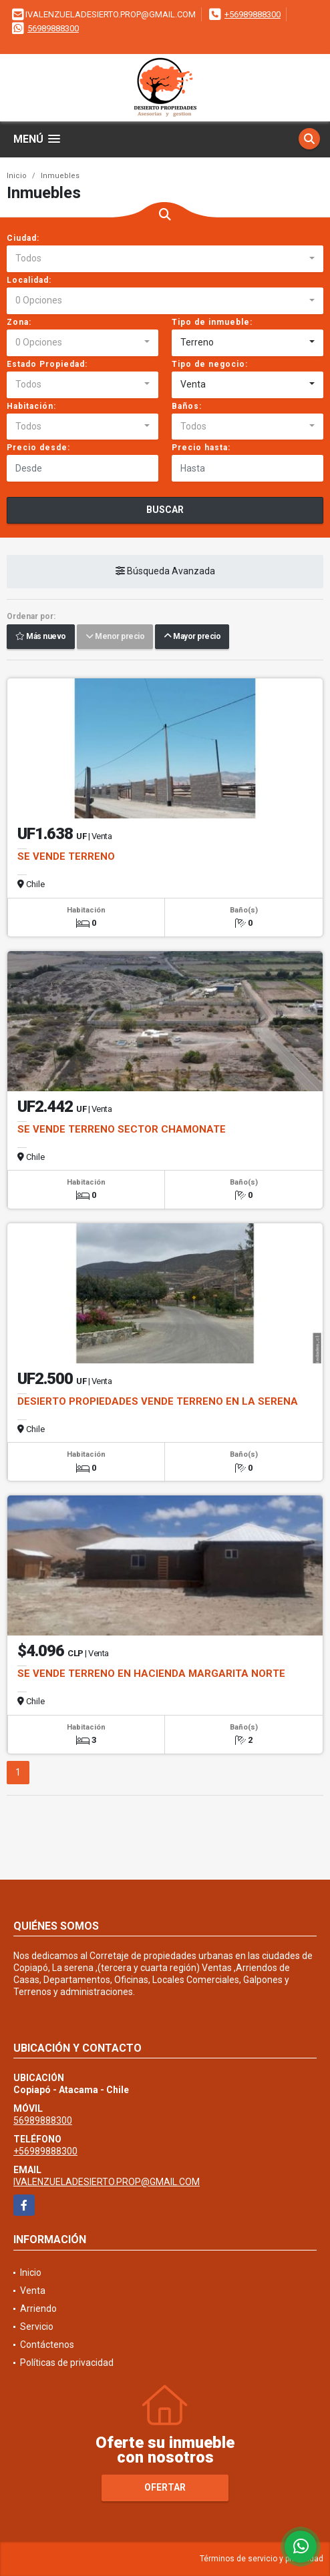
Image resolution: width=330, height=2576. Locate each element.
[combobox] (165, 258)
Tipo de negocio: (210, 364)
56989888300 (53, 28)
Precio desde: (38, 447)
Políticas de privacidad (67, 2362)
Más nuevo (40, 637)
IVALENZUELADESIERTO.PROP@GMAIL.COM (106, 2181)
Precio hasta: (201, 447)
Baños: (187, 406)
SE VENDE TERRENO (66, 856)
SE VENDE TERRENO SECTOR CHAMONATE (121, 1129)
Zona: (19, 322)
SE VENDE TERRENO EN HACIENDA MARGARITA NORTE (151, 1674)
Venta (32, 2290)
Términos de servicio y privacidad (261, 2558)
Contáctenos (47, 2344)
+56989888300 (252, 14)
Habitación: (31, 406)
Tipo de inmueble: (212, 322)
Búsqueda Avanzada (165, 571)
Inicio (17, 175)
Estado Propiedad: (47, 364)
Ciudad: (23, 238)
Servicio (36, 2326)
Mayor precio (192, 637)
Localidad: (29, 280)
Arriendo (38, 2308)
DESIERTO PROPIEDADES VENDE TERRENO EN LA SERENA (157, 1401)
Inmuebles (60, 175)
